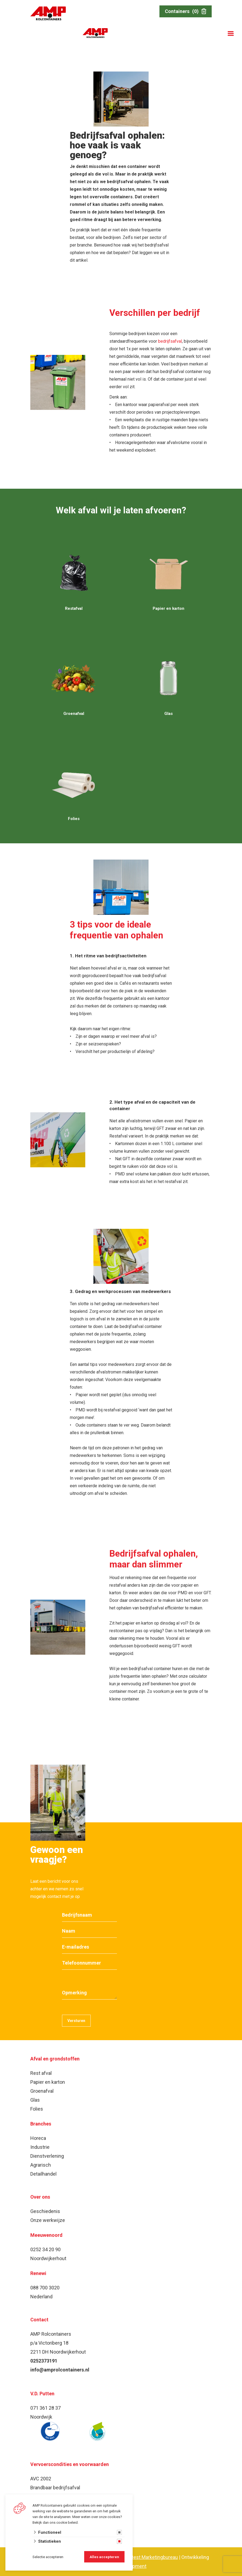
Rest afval (41, 2073)
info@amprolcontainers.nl (59, 2370)
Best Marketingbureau (154, 2557)
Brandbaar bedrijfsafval (55, 2487)
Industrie (40, 2147)
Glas (35, 2100)
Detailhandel (43, 2174)
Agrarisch (40, 2165)
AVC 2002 (40, 2478)
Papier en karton (47, 2082)
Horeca (38, 2138)
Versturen (76, 2020)
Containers (185, 11)
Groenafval (42, 2091)
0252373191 (43, 2361)
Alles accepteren (104, 2557)
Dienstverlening (47, 2156)
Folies (36, 2109)
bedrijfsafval (170, 341)
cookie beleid (67, 2522)
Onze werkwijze (47, 2220)
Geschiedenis (45, 2211)
